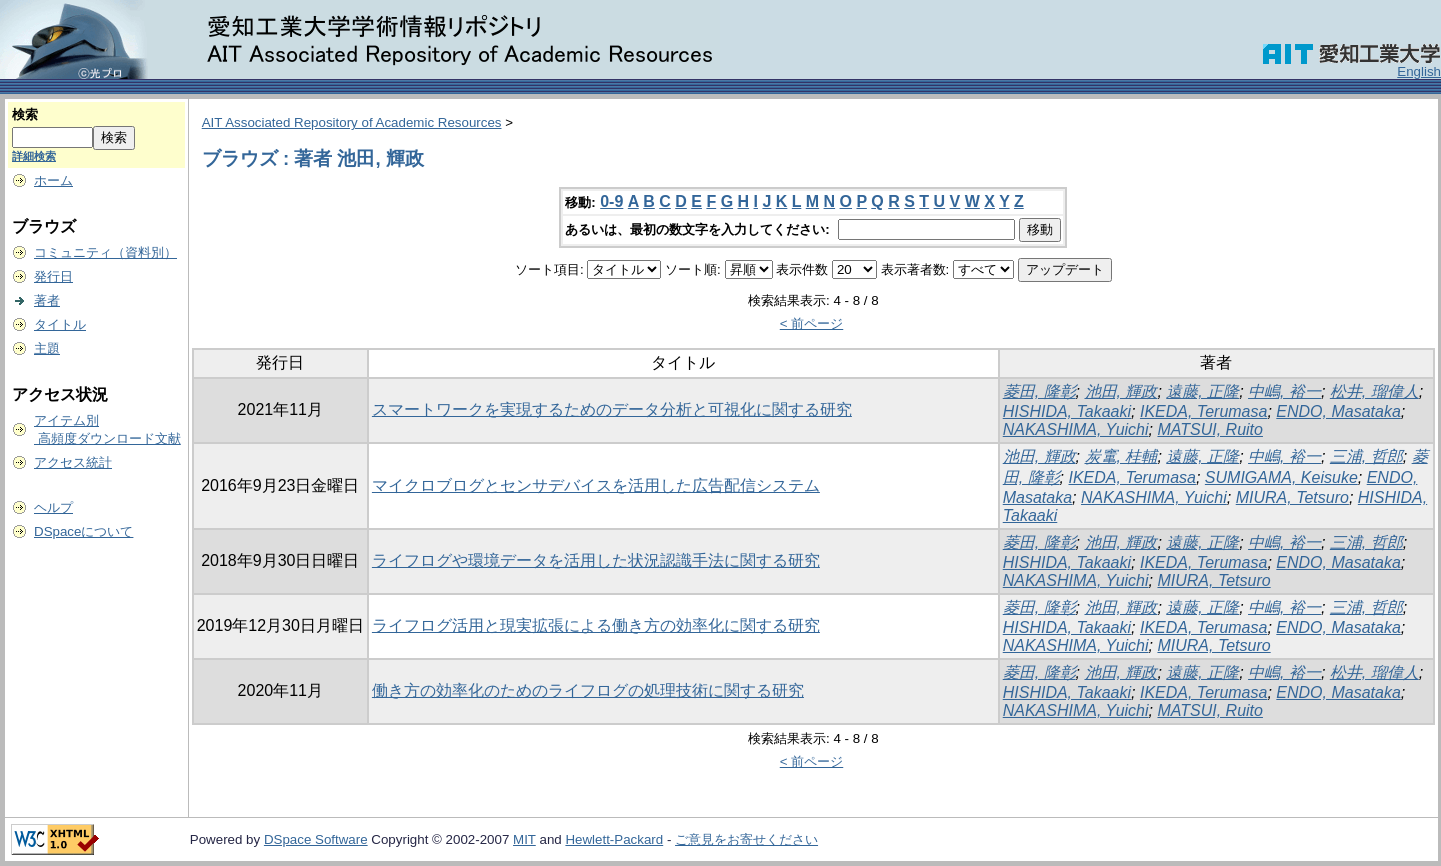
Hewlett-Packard (614, 839)
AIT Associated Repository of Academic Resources (352, 122)
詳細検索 (34, 156)
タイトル (60, 324)
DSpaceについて (83, 531)
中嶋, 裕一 (1284, 391)
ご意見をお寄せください (746, 839)
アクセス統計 (73, 462)
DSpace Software (316, 839)
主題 (47, 348)
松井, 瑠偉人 (1374, 391)
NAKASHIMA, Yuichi (1076, 429)
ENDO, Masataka (1338, 411)
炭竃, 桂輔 (1121, 456)
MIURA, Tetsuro (1292, 497)
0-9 (611, 201)
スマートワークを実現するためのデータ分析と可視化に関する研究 (612, 409)
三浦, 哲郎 (1366, 456)
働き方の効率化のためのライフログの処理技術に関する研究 (588, 690)
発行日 (53, 276)
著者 (47, 300)
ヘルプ (53, 507)
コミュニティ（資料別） (105, 252)
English (1419, 71)
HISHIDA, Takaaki (1067, 411)
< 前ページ (812, 323)
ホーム (53, 180)
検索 (25, 114)
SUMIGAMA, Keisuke (1281, 477)
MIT (524, 839)
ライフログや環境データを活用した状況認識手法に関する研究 (596, 560)
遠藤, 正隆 (1202, 391)
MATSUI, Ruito (1210, 429)
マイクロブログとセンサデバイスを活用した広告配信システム (596, 485)
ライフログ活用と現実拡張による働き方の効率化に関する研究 (596, 625)
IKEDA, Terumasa (1203, 411)
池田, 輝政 (1121, 391)
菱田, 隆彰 (1039, 391)
